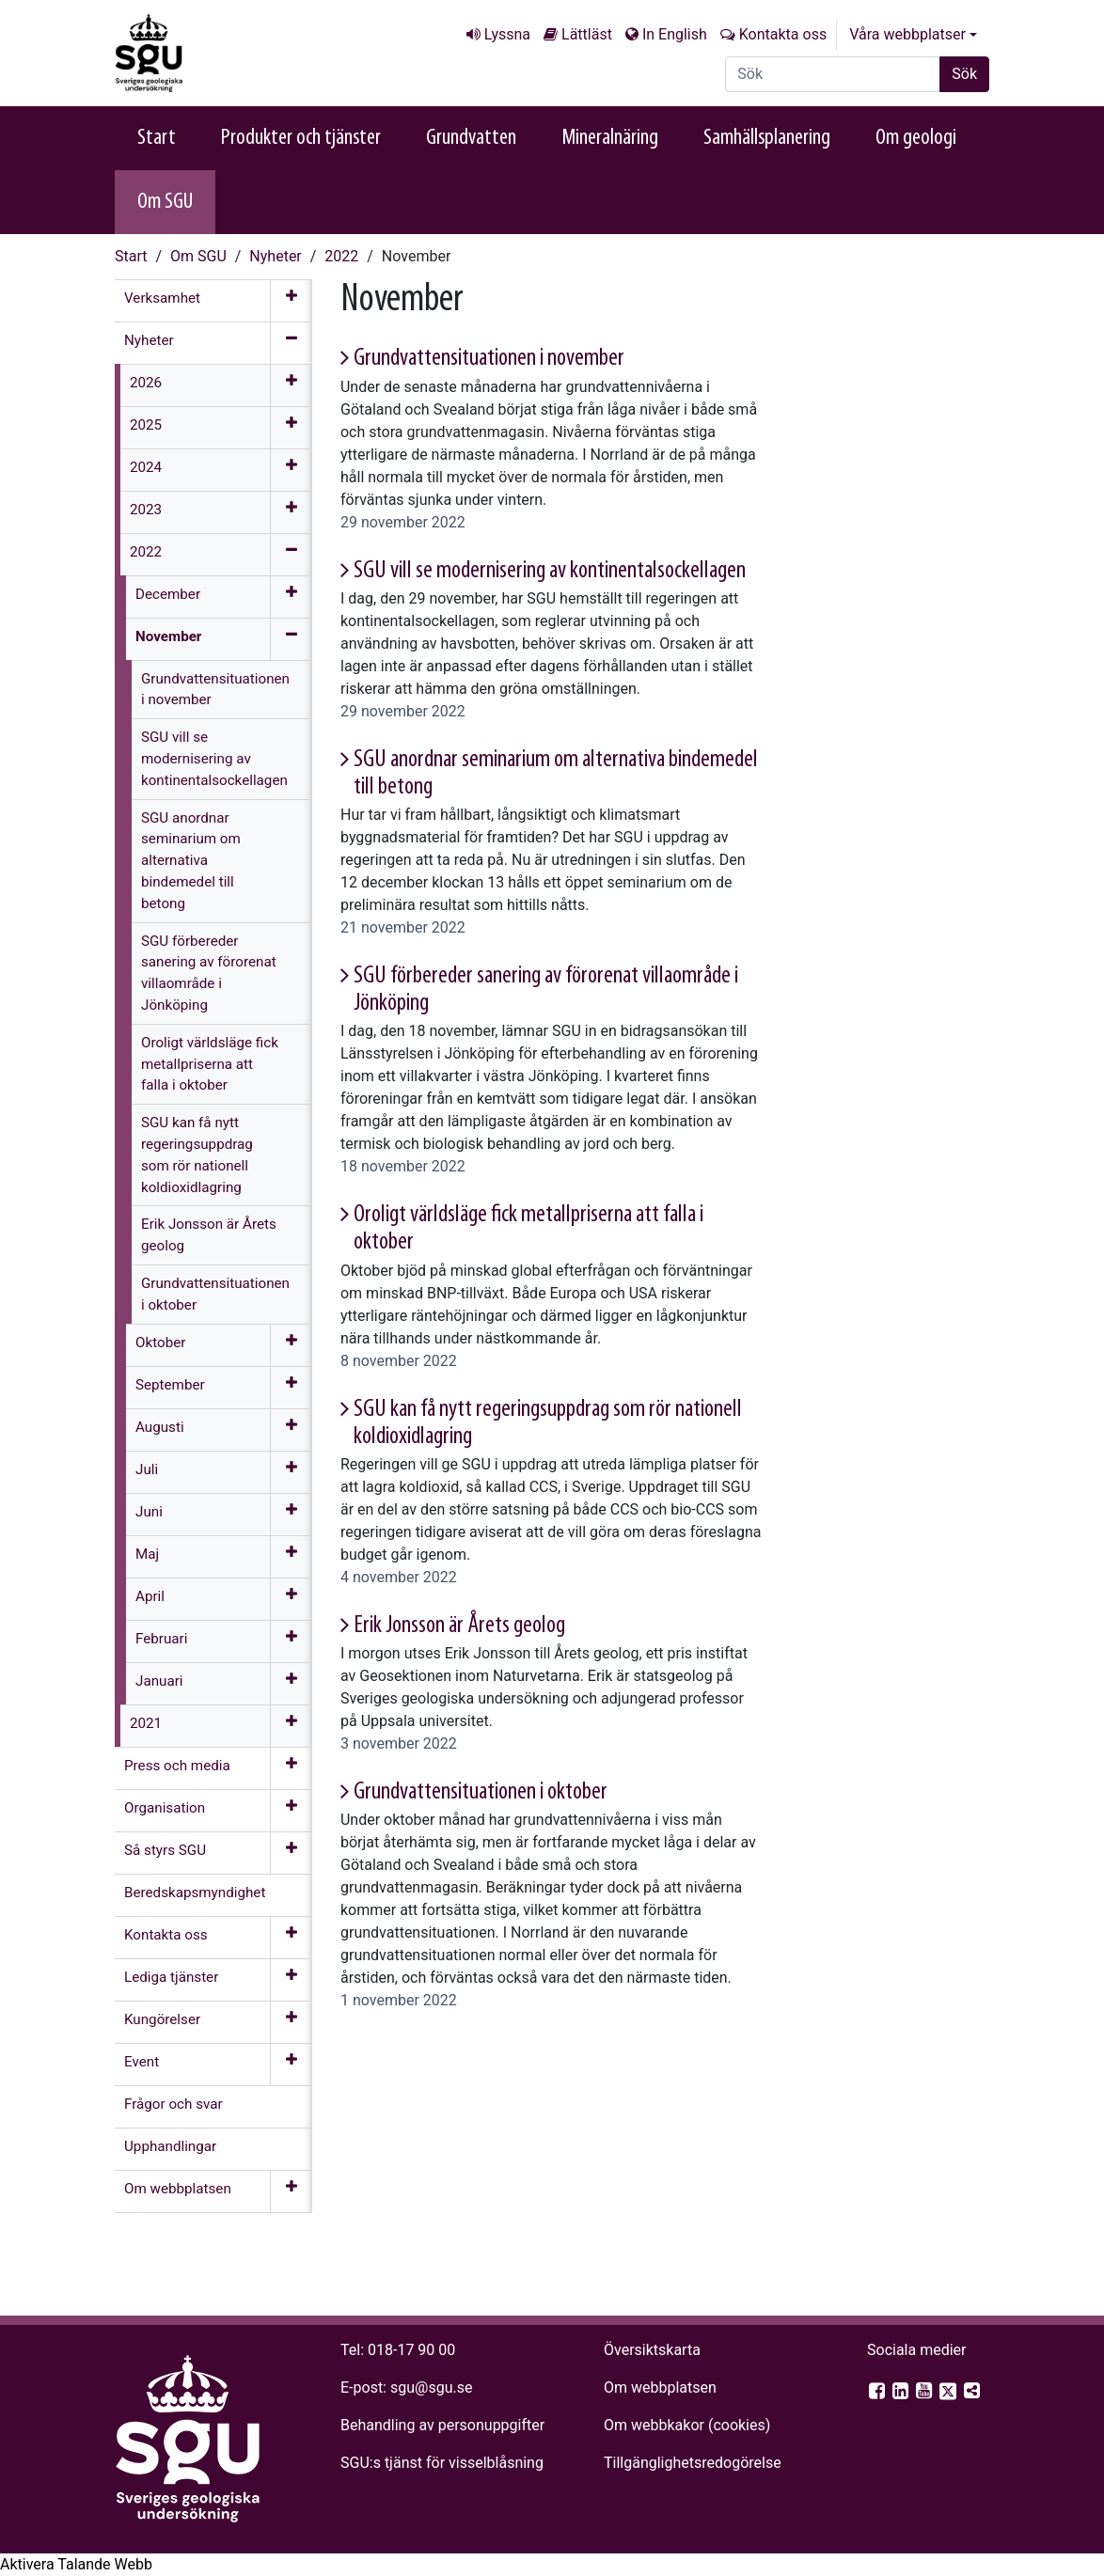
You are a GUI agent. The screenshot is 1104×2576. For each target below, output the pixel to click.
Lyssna (507, 34)
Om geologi (915, 138)
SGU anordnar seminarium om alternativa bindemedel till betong (556, 773)
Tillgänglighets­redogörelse (692, 2463)
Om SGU (165, 202)
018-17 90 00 (411, 2350)
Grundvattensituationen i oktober (480, 1792)
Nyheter (275, 256)
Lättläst (586, 34)
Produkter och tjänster (301, 138)
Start (156, 138)
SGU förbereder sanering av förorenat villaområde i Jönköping (546, 990)
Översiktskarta (652, 2350)
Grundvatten (471, 138)
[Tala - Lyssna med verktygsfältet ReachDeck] (76, 2564)
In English (674, 34)
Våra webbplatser (907, 34)
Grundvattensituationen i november (489, 358)
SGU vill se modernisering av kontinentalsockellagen (550, 571)
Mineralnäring (609, 138)
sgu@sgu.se (431, 2387)
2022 (341, 256)
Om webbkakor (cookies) (687, 2425)
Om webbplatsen (660, 2387)
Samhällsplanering (766, 138)
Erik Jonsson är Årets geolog (459, 1626)
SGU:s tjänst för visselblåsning (442, 2463)
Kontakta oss (783, 34)
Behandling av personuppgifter (442, 2425)
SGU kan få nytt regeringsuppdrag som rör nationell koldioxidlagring (548, 1423)
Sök (964, 74)
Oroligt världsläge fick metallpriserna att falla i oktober (528, 1228)
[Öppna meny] (291, 301)
